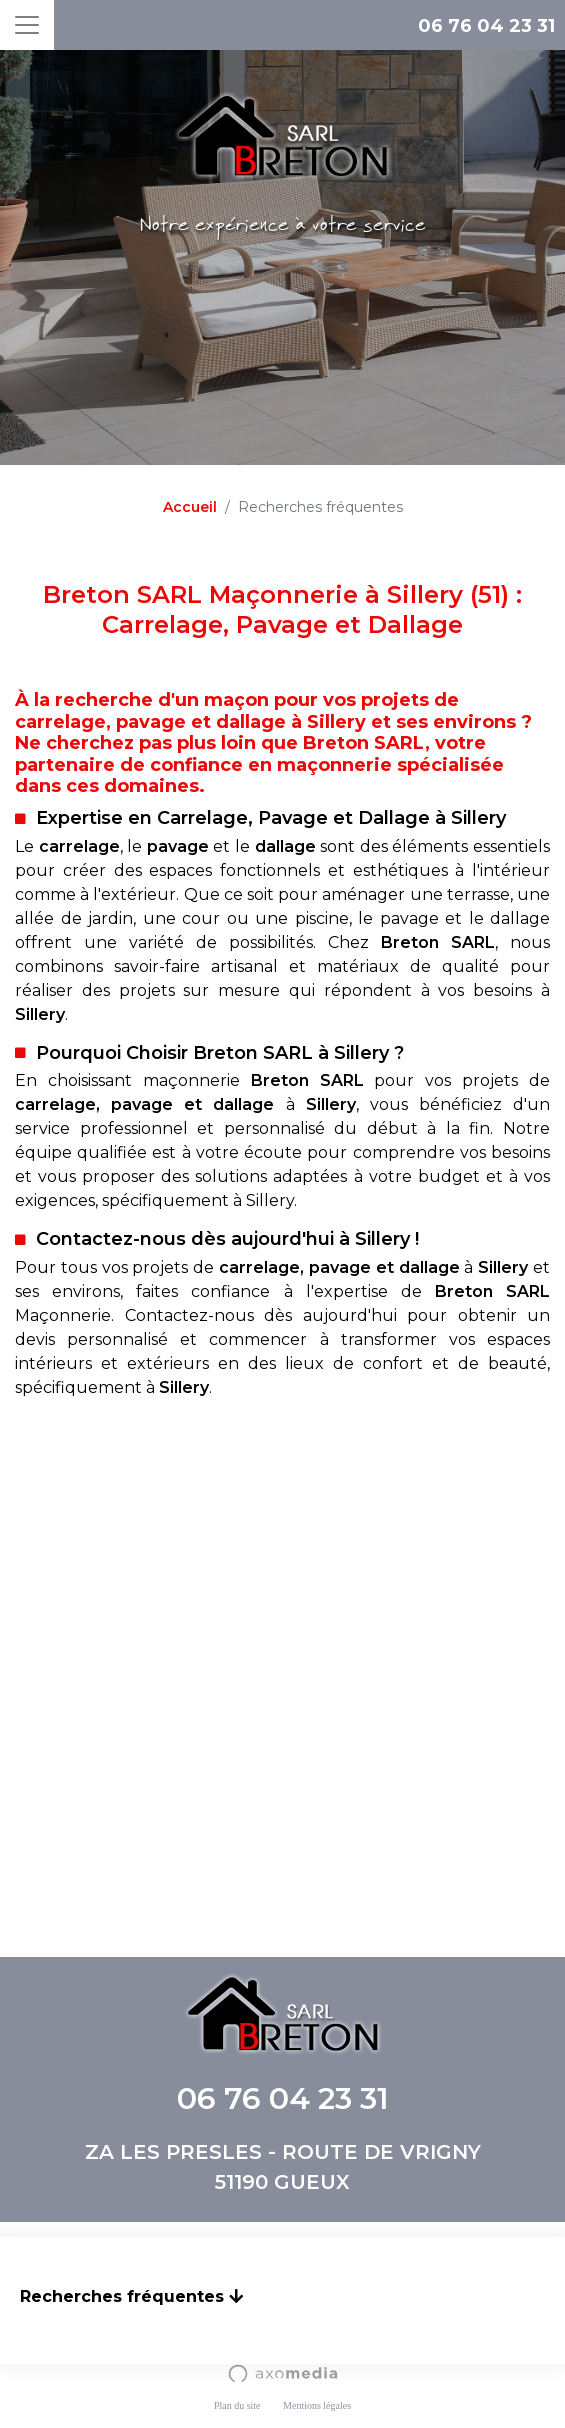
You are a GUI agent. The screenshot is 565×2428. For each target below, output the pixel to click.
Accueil (190, 507)
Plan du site (237, 2405)
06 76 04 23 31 (486, 26)
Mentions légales (317, 2405)
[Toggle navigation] (27, 25)
